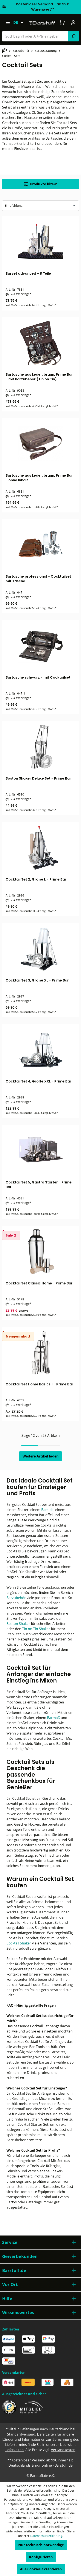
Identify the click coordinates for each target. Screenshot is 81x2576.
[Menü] (7, 22)
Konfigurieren (41, 2557)
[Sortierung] (40, 205)
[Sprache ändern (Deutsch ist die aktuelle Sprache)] (20, 22)
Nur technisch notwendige (41, 2545)
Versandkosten (63, 2449)
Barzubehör (16, 1597)
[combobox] (35, 36)
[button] (40, 2242)
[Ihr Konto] (73, 22)
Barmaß (53, 1717)
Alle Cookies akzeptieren (41, 2569)
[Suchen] (73, 36)
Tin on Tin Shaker (36, 1628)
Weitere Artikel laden (41, 1456)
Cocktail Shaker (18, 1943)
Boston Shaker (18, 1623)
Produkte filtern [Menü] (41, 184)
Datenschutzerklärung (46, 2536)
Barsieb (47, 1509)
